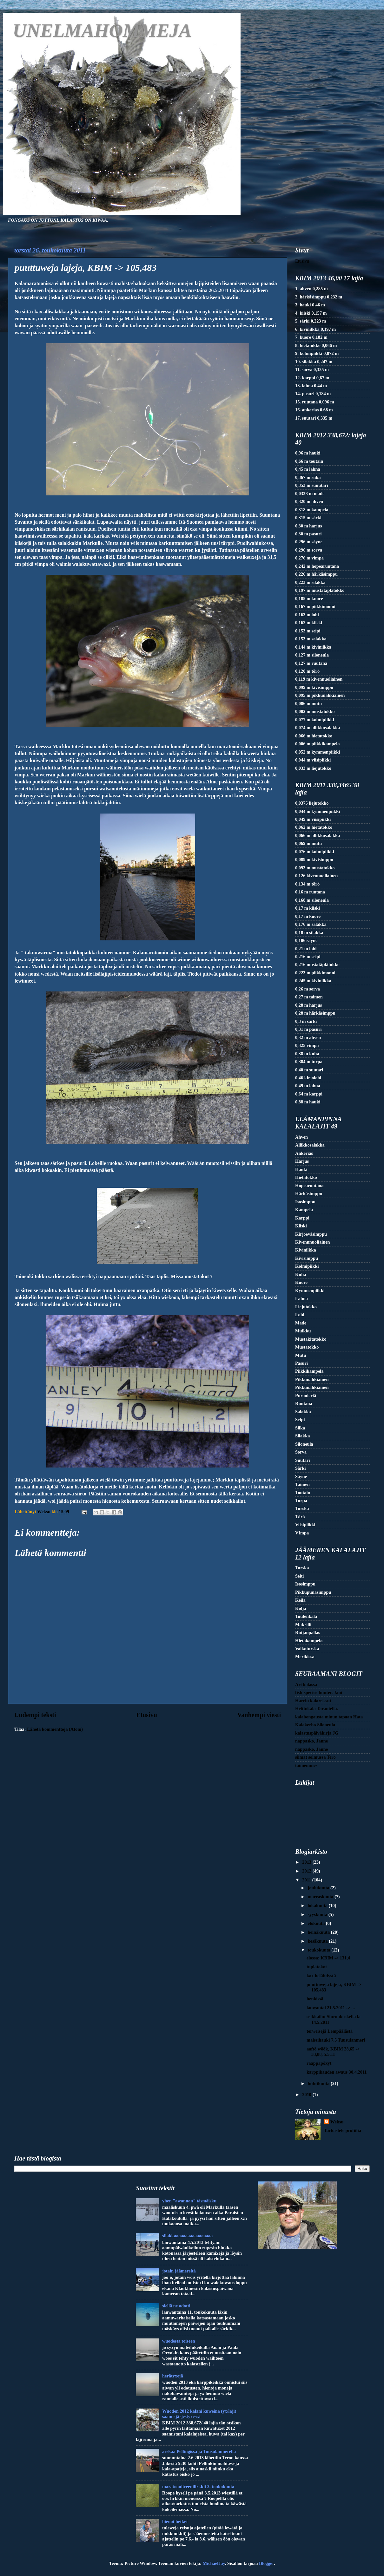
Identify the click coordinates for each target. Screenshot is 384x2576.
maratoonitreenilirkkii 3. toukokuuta (198, 2486)
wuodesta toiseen (178, 2341)
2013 (307, 1862)
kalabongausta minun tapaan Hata (329, 1716)
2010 (307, 2094)
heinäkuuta (319, 1932)
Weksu (337, 2121)
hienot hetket (175, 2521)
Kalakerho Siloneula (315, 1724)
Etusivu (146, 1714)
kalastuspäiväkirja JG (316, 1733)
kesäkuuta (318, 1941)
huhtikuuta (319, 2083)
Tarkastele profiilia (342, 2130)
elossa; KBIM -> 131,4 (328, 1957)
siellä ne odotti (176, 2305)
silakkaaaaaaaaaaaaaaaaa (187, 2235)
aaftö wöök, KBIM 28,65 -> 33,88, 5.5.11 (333, 2051)
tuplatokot (317, 1966)
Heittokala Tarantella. (316, 1708)
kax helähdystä (321, 1975)
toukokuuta (320, 1949)
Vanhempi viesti (259, 1714)
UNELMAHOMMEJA (102, 30)
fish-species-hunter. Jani (318, 1692)
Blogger (266, 2563)
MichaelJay (214, 2563)
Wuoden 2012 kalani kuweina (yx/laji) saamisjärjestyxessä (199, 2414)
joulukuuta (319, 1887)
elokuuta (317, 1923)
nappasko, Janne (311, 1740)
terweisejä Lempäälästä (330, 2031)
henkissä (315, 1998)
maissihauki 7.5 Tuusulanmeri (336, 2040)
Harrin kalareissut (313, 1700)
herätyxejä (172, 2375)
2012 (307, 1870)
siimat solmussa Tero (315, 1757)
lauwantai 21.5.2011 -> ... (331, 2007)
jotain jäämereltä (179, 2270)
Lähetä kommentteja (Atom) (55, 1729)
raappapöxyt (319, 2063)
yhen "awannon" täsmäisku (189, 2200)
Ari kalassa (306, 1684)
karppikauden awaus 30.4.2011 (337, 2072)
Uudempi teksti (35, 1714)
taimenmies (306, 1765)
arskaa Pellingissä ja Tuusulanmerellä (199, 2451)
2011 (307, 1879)
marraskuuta (321, 1896)
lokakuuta (318, 1905)
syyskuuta (318, 1914)
